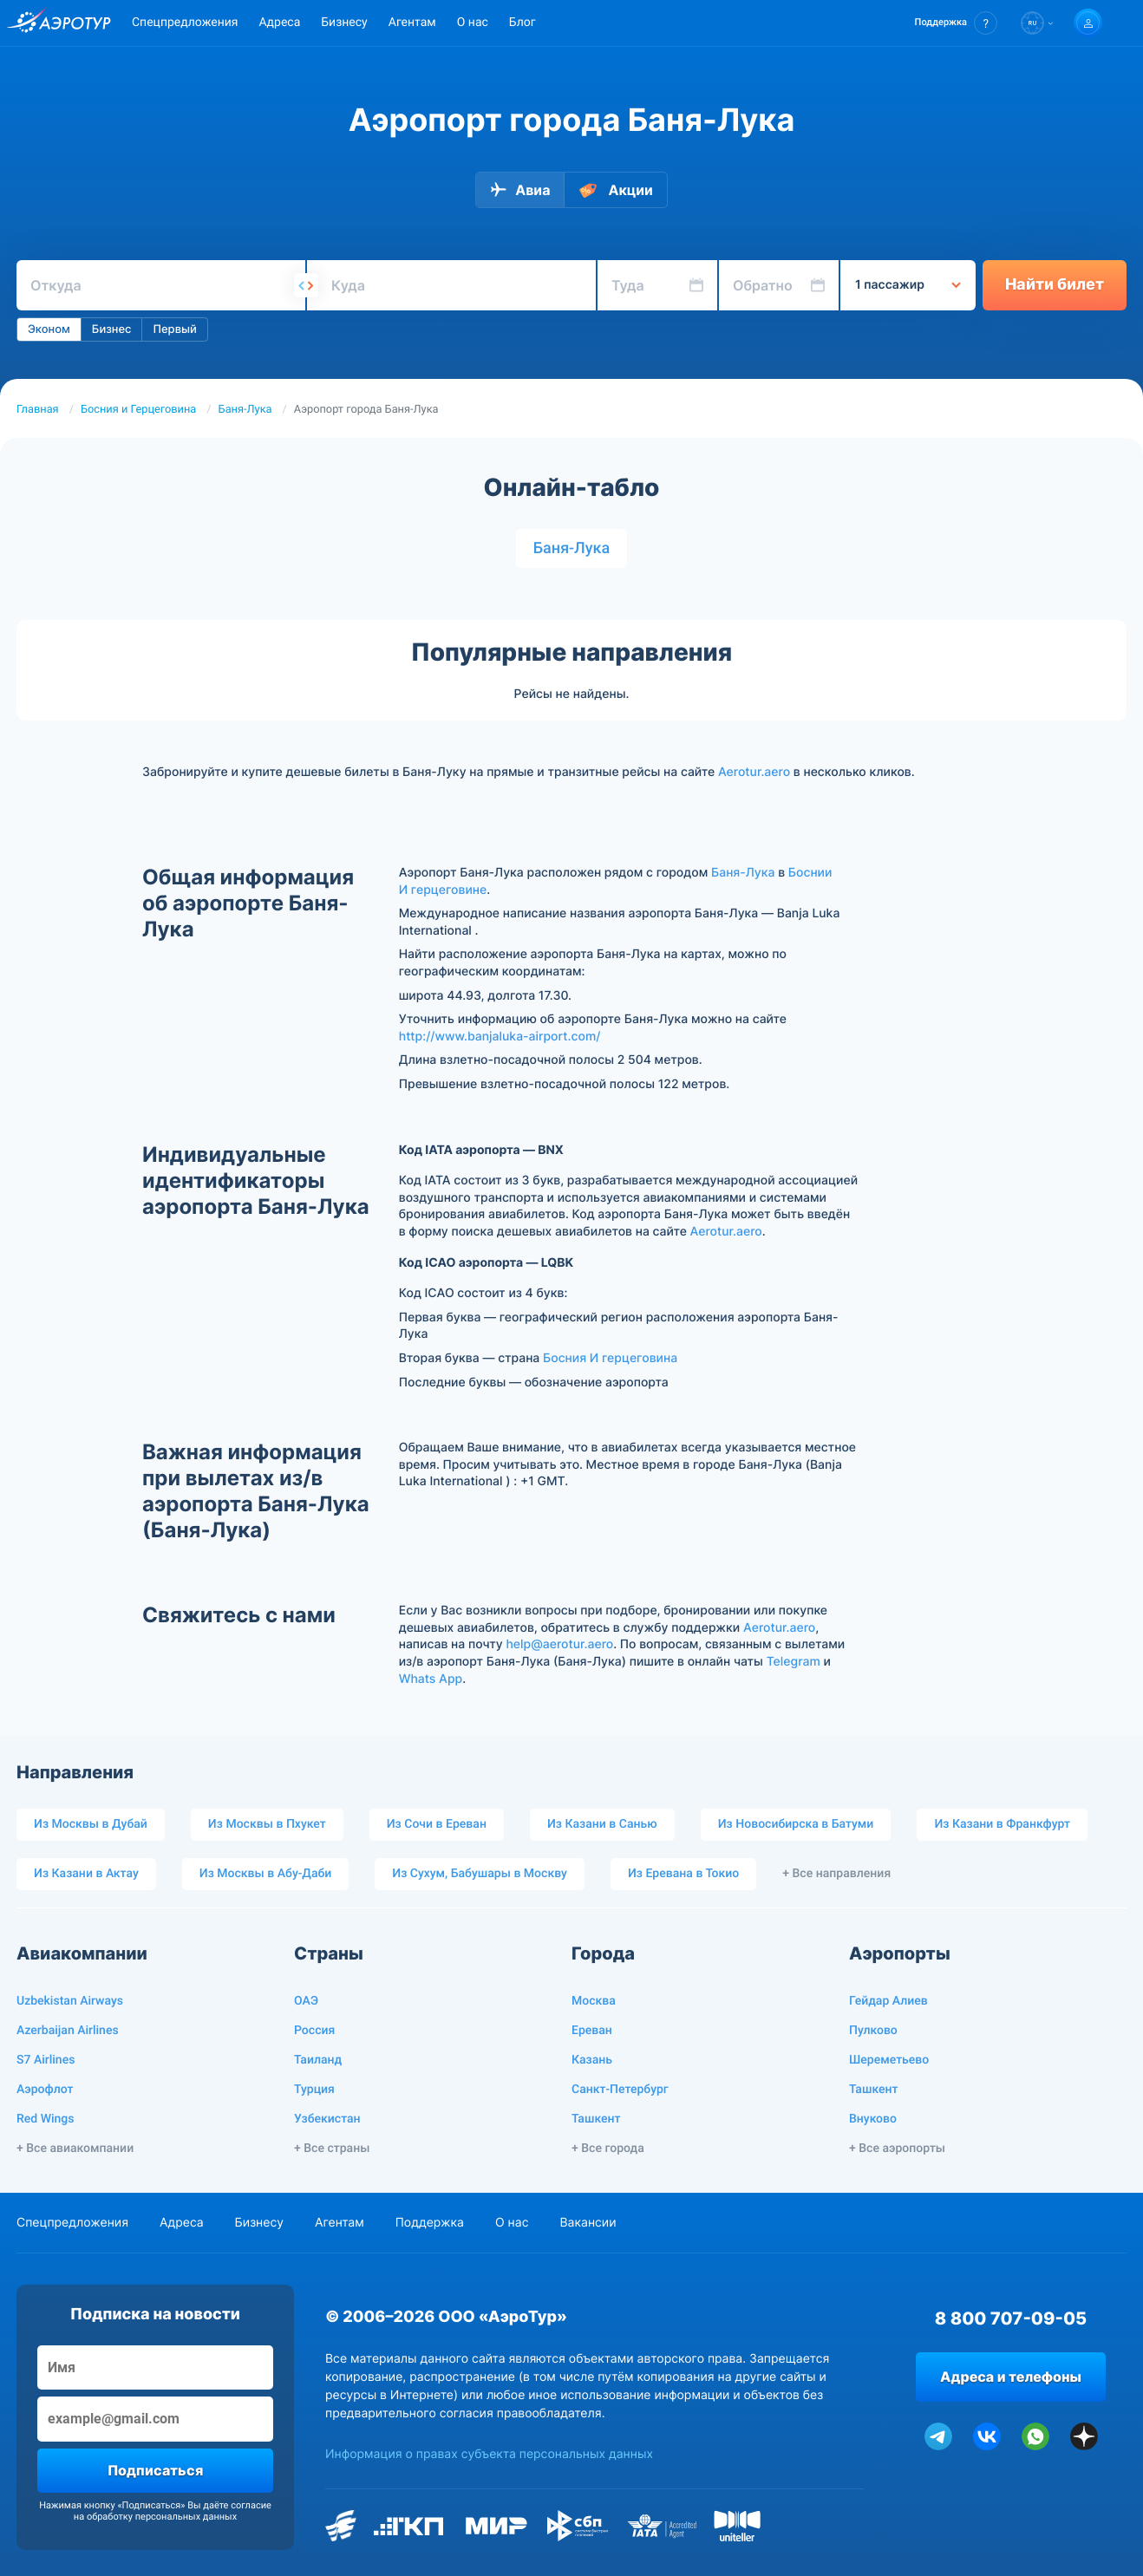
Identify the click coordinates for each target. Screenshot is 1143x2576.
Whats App (430, 1679)
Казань (592, 2060)
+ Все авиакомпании (75, 2148)
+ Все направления (836, 1874)
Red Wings (45, 2119)
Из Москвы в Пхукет (267, 1824)
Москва (594, 2001)
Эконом (49, 329)
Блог (522, 22)
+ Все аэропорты (897, 2148)
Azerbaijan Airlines (67, 2031)
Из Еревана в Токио (683, 1874)
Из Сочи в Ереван (437, 1824)
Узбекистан (327, 2119)
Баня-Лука (245, 409)
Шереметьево (889, 2060)
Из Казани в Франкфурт (1002, 1824)
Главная (37, 409)
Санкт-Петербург (620, 2090)
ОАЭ (306, 2001)
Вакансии (587, 2222)
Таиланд (318, 2060)
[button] (956, 23)
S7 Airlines (45, 2060)
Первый (174, 329)
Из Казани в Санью (602, 1824)
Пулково (873, 2031)
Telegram (793, 1661)
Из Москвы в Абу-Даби (265, 1874)
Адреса (279, 22)
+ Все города (608, 2148)
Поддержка (429, 2222)
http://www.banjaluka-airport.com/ (500, 1036)
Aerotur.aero (754, 772)
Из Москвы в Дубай (90, 1824)
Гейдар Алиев (888, 2001)
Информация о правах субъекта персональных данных (489, 2454)
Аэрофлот (44, 2090)
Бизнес (112, 329)
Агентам (412, 22)
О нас (472, 22)
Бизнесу (344, 22)
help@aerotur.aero (559, 1644)
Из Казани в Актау (86, 1874)
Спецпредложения (185, 22)
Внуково (873, 2119)
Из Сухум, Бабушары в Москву (479, 1874)
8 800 (1011, 2318)
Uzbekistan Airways (69, 2001)
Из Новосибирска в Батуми (796, 1824)
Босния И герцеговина (610, 1358)
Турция (314, 2090)
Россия (314, 2031)
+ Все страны (331, 2148)
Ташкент (596, 2119)
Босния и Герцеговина (138, 409)
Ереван (592, 2031)
